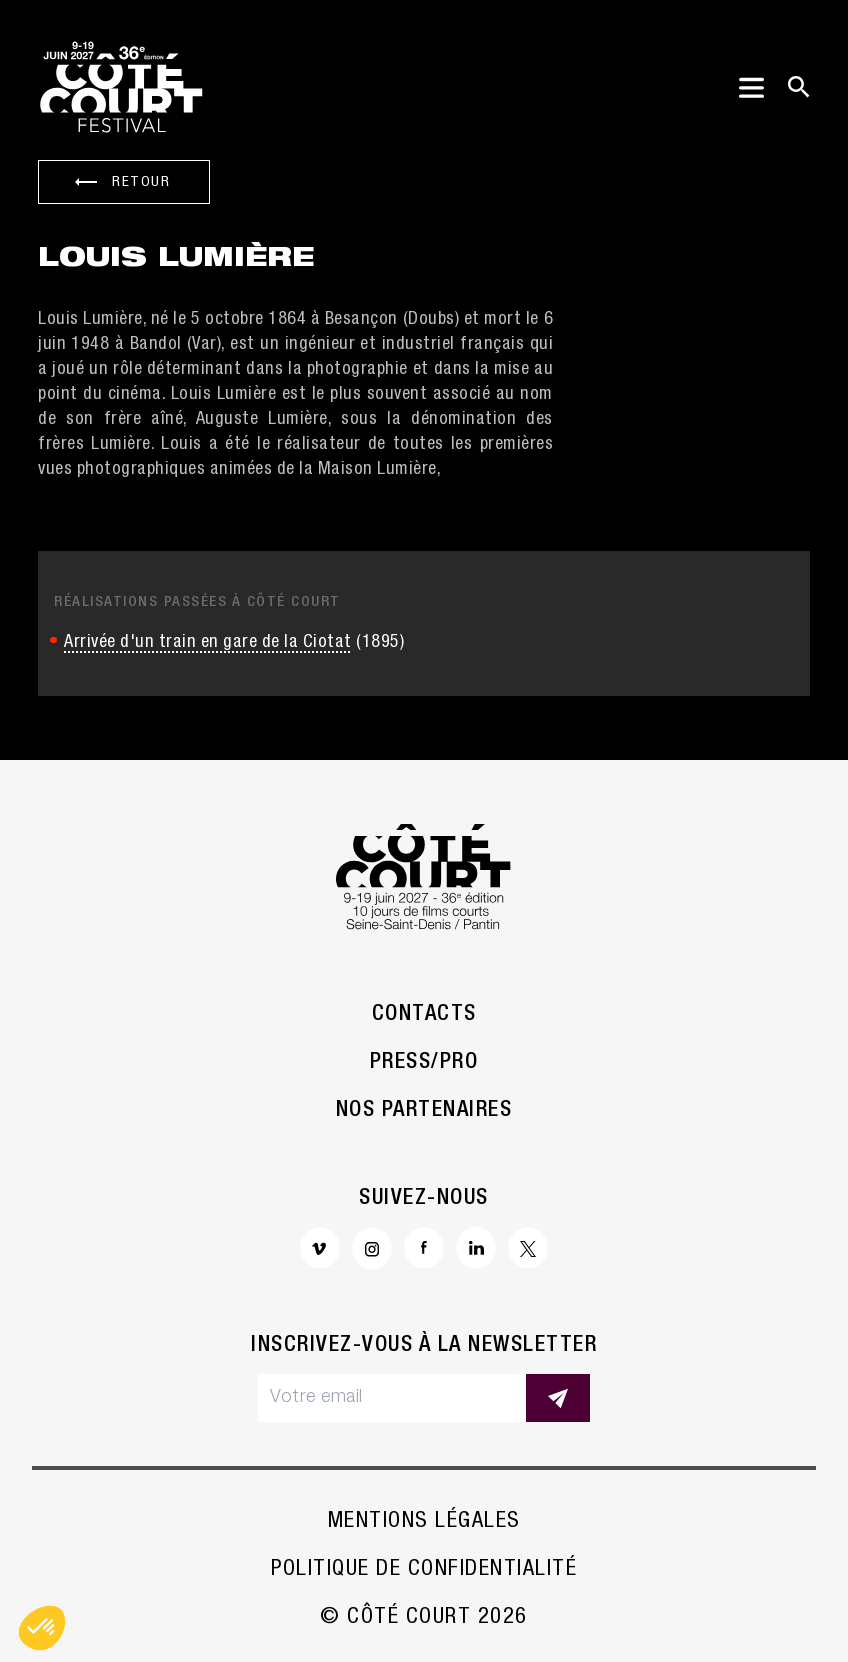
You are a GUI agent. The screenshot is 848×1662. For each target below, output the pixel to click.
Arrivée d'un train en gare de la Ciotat (208, 643)
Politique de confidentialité (424, 1570)
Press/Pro (424, 1063)
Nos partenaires (424, 1111)
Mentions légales (424, 1522)
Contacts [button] (424, 1015)
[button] (42, 1628)
